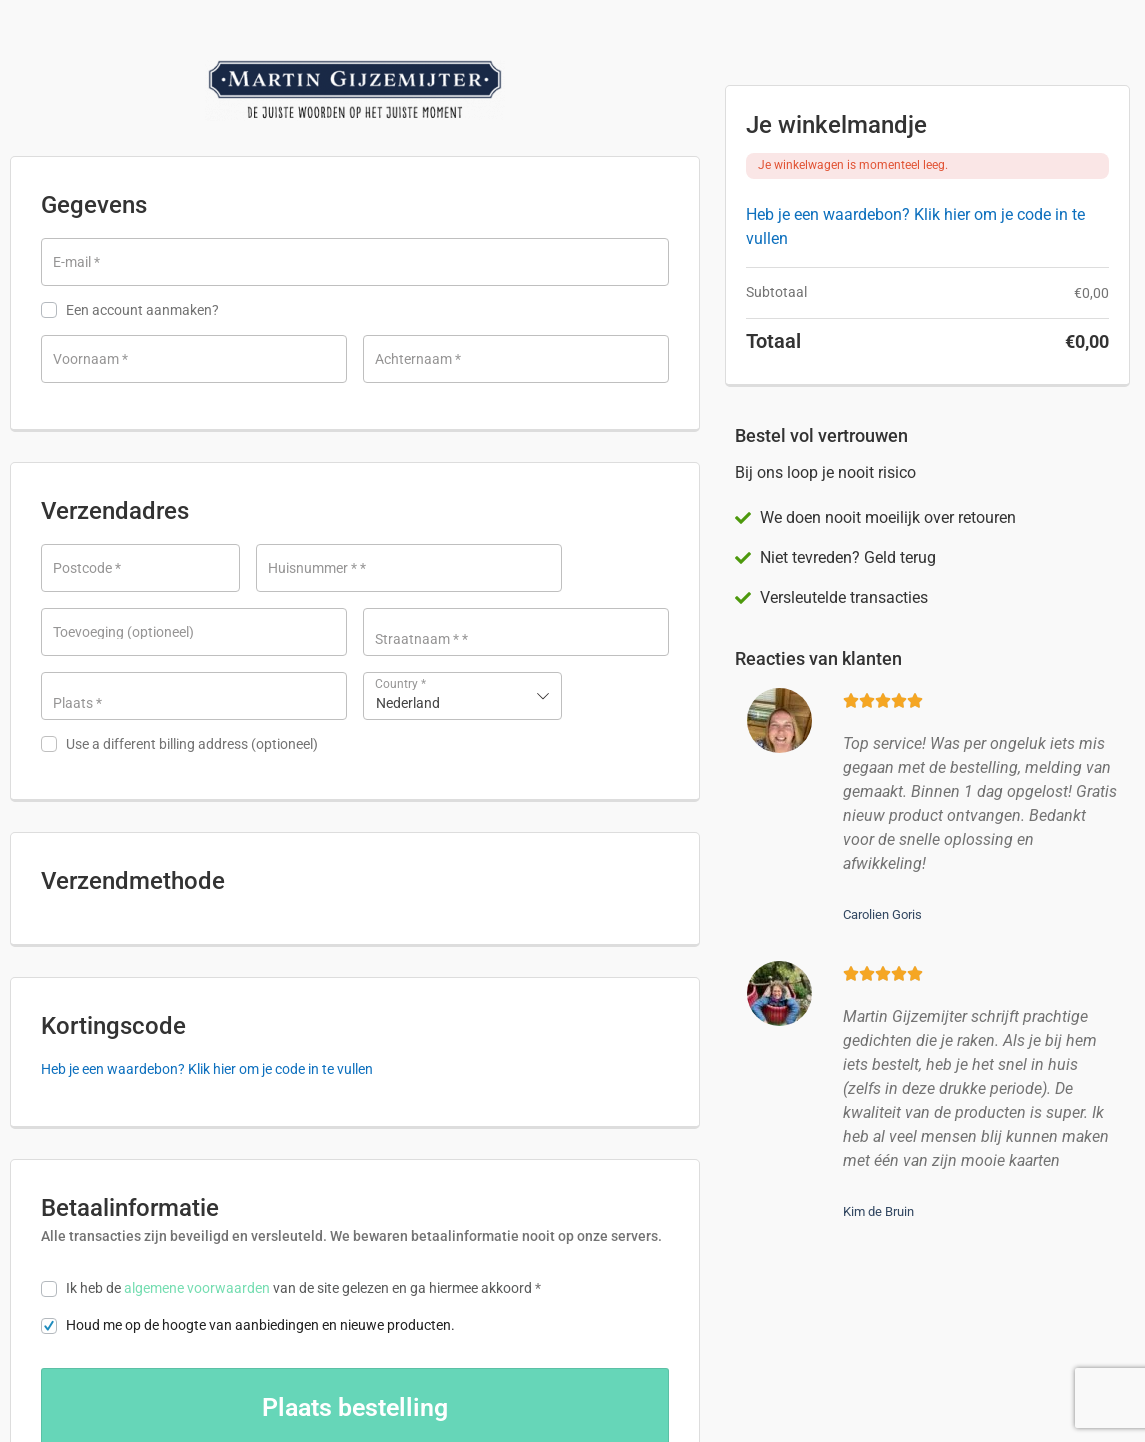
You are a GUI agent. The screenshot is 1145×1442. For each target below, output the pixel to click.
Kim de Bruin (878, 1211)
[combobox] (462, 696)
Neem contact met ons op (181, 1407)
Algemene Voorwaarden (622, 1407)
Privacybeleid (498, 1407)
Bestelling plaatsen (354, 1262)
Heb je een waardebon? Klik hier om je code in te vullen (207, 924)
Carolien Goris (882, 914)
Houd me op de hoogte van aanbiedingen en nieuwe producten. (248, 1180)
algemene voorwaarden (197, 1143)
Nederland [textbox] (408, 703)
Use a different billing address (179, 744)
